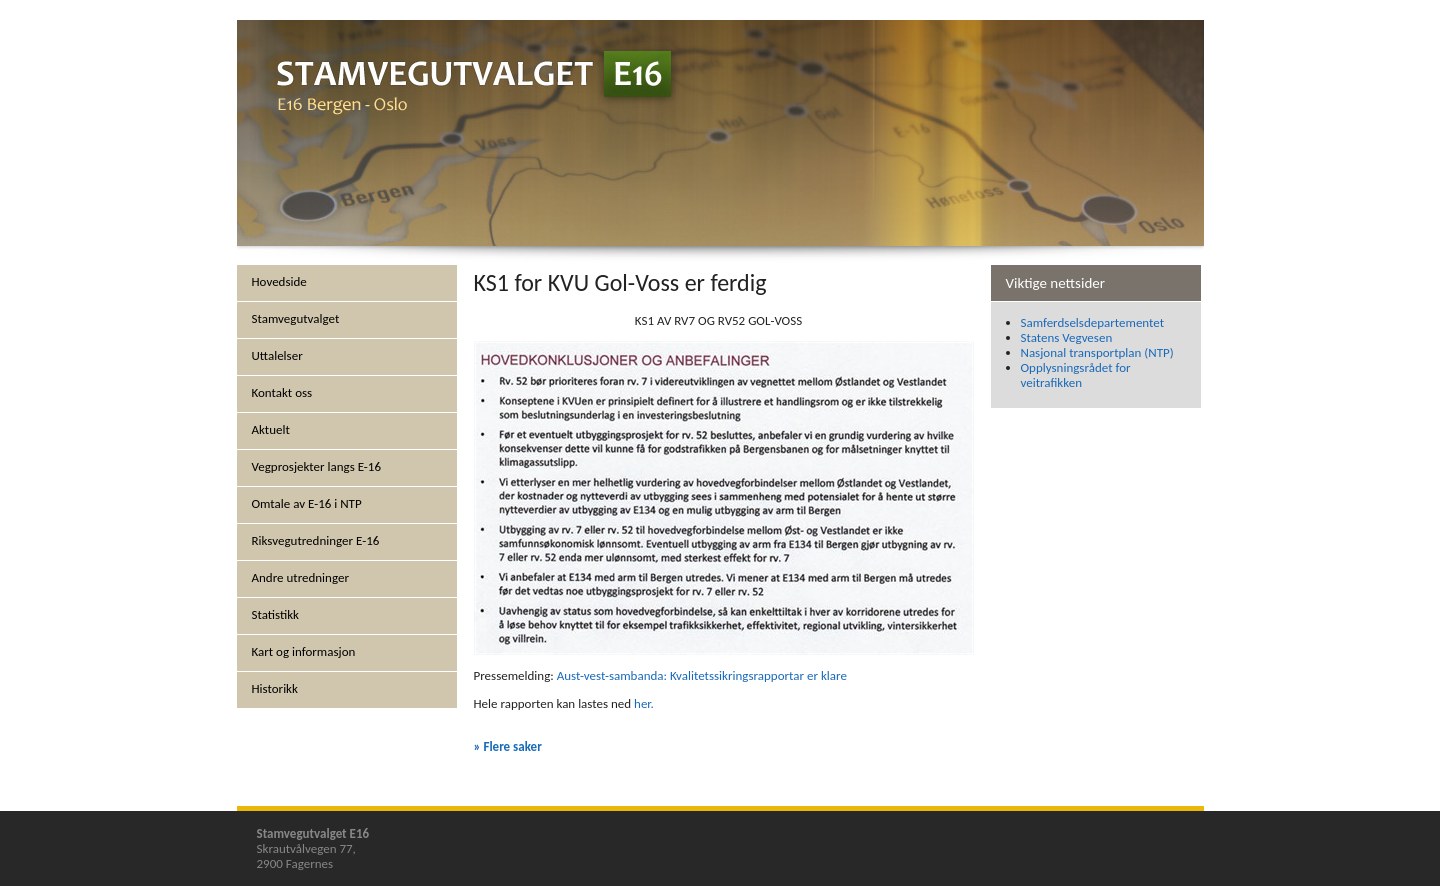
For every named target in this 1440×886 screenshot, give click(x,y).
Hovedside (279, 281)
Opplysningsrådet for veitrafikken (1076, 375)
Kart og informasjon (304, 651)
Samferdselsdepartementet (1093, 322)
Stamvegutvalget (296, 318)
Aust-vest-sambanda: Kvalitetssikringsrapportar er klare (702, 675)
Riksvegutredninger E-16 (316, 540)
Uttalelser (277, 355)
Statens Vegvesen (1067, 337)
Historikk (275, 688)
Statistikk (276, 614)
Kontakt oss (282, 392)
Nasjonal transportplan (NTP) (1097, 352)
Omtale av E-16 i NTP (307, 503)
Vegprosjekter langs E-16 (317, 466)
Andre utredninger (300, 577)
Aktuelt (271, 429)
